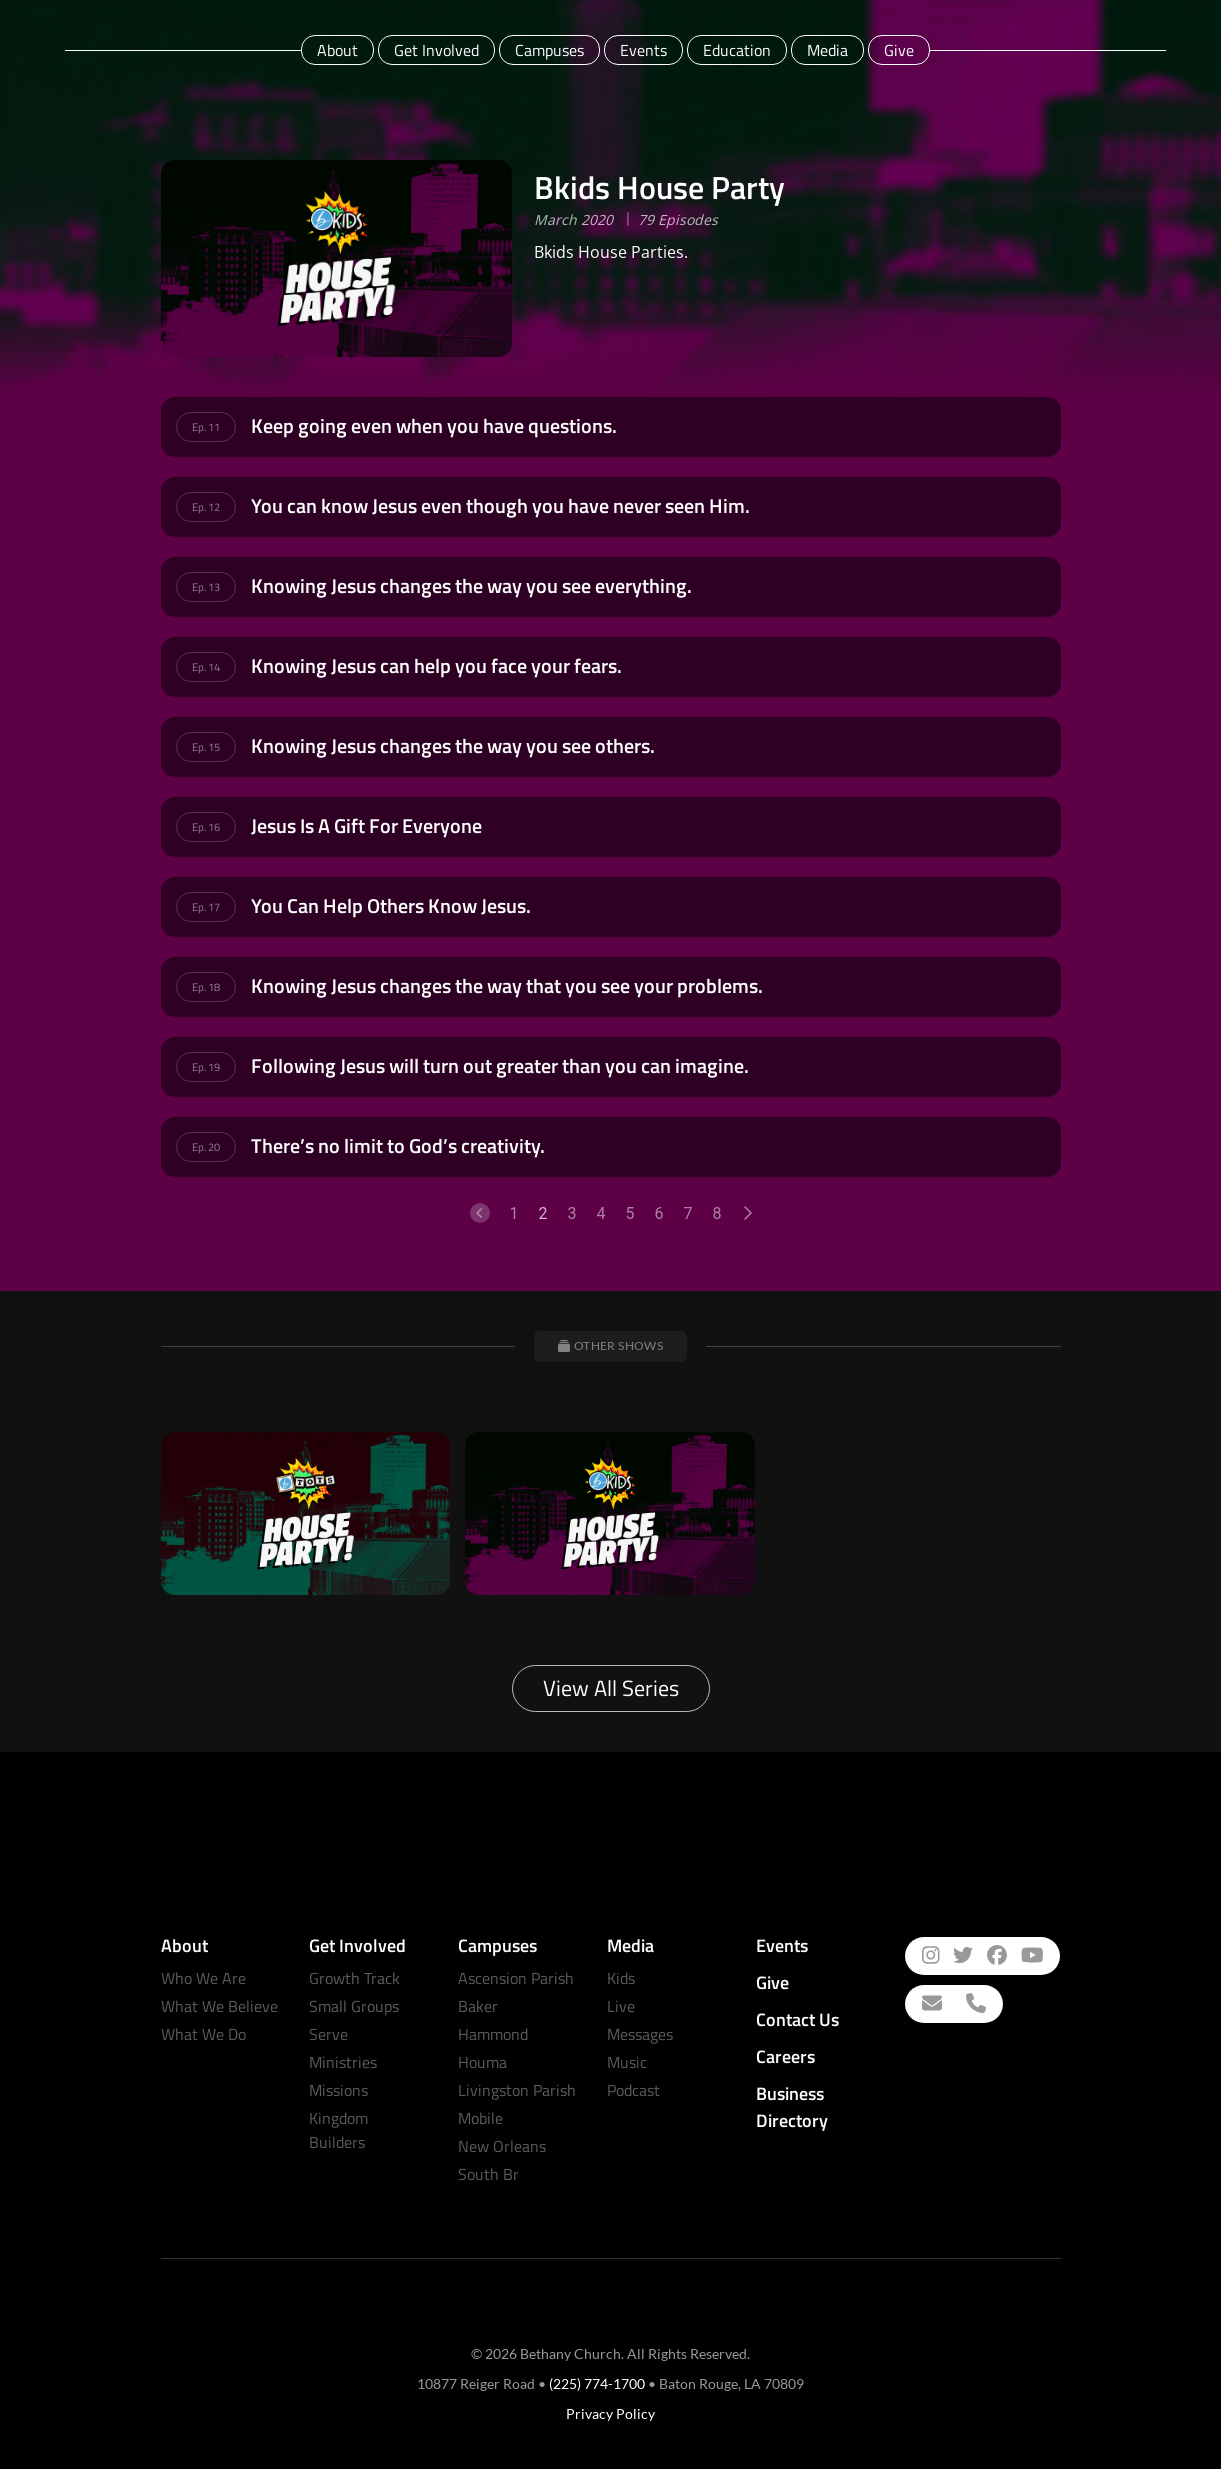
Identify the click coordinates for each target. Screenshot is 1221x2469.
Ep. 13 (206, 587)
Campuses (549, 50)
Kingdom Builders (338, 2130)
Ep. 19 (206, 1067)
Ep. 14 (206, 667)
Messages (640, 2034)
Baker (478, 2006)
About (337, 50)
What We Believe (219, 2006)
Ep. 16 (206, 827)
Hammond (493, 2034)
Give (899, 50)
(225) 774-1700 (597, 2383)
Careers (785, 2056)
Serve (328, 2034)
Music (627, 2062)
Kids (621, 1978)
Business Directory (792, 2107)
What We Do (203, 2034)
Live (621, 2006)
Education (737, 50)
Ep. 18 (206, 987)
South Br (488, 2174)
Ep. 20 (206, 1147)
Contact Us (797, 2019)
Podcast (633, 2090)
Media (827, 50)
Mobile (480, 2118)
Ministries (343, 2062)
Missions (338, 2090)
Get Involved (436, 50)
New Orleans (502, 2146)
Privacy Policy (610, 2413)
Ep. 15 (206, 747)
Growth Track (354, 1978)
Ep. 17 (206, 907)
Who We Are (203, 1978)
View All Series (611, 1688)
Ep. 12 (206, 507)
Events (643, 50)
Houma (482, 2062)
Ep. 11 (206, 427)
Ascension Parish (516, 1978)
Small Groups (354, 2006)
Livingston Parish (517, 2090)
